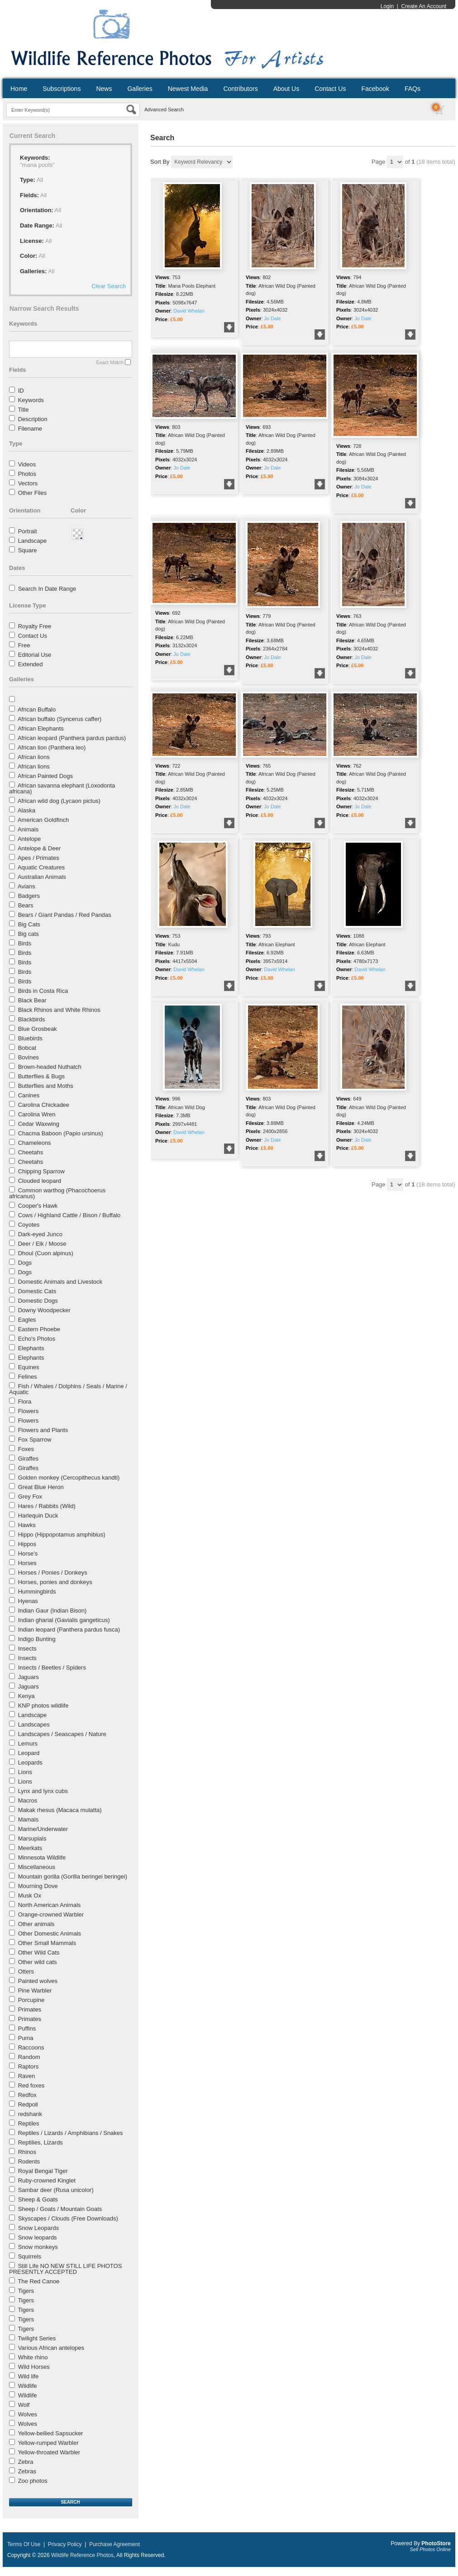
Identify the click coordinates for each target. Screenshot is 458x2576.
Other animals (36, 1924)
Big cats (28, 933)
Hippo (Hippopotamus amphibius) (61, 1534)
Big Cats (29, 924)
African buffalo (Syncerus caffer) (59, 719)
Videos (27, 464)
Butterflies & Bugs (41, 1076)
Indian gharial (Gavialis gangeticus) (64, 1620)
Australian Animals (42, 876)
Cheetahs (30, 1152)
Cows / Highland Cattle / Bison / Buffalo (69, 1215)
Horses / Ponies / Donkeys (52, 1572)
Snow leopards (37, 2237)
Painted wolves (37, 1981)
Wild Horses (34, 2366)
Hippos (27, 1544)
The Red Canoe (38, 2281)
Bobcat (27, 1047)
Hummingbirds (37, 1591)
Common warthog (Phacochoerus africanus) (57, 1193)
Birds (25, 943)
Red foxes (31, 2085)
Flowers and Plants (43, 1430)
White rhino (33, 2357)
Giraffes (28, 1458)
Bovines (28, 1057)
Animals (28, 829)
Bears (25, 905)
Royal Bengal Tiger (43, 2171)
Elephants (31, 1348)
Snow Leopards (38, 2228)
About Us (286, 88)
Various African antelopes (51, 2347)
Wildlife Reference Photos (82, 2555)
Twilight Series (37, 2338)
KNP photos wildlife (43, 1705)
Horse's (28, 1553)
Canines (29, 1095)
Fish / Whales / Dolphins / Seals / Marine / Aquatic (68, 1389)
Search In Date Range (47, 588)
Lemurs (28, 1743)
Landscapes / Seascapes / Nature (62, 1734)
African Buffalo (37, 709)
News (104, 88)
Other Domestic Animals (49, 1933)
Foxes (26, 1449)
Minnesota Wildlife (42, 1857)
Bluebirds (30, 1038)
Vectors (28, 483)
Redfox (27, 2095)
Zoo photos (33, 2480)
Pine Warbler (35, 1990)
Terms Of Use (23, 2544)
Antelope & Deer (39, 848)
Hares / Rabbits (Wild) (47, 1506)
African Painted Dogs (45, 776)
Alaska (26, 810)
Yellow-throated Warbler (49, 2452)
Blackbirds (31, 1019)
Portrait (27, 531)
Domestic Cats (37, 1291)
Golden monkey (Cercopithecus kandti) (69, 1477)
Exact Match (110, 362)
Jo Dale (272, 318)
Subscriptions (62, 88)
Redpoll (28, 2104)
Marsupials (32, 1838)
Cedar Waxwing (38, 1123)
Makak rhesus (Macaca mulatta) (60, 1810)
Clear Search (108, 286)
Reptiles (28, 2123)
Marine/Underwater (43, 1829)
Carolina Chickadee (43, 1104)
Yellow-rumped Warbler (48, 2442)
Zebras (27, 2471)
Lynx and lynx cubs (43, 1791)
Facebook (375, 88)
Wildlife (27, 2385)
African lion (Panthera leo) (52, 747)
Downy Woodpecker (44, 1310)
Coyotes (29, 1224)
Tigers (26, 2290)
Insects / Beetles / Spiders (52, 1667)
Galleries (139, 88)
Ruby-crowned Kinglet (47, 2180)
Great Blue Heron (41, 1487)
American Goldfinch (43, 819)
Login (387, 6)
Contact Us (330, 88)
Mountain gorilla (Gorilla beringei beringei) (72, 1876)
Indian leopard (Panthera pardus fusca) (69, 1629)
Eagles (27, 1319)
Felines (27, 1376)
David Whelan (188, 310)
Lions (25, 1772)
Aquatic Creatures (41, 867)
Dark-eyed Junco (40, 1234)
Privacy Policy (65, 2544)
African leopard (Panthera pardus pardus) (72, 738)
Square (27, 550)
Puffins (27, 2028)
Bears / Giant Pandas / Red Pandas (64, 914)
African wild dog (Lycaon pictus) (59, 800)
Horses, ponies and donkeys (55, 1582)
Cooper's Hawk (38, 1205)
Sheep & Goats (38, 2199)
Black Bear (32, 1000)
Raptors (28, 2066)
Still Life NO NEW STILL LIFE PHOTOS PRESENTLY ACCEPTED (65, 2269)
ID (21, 390)
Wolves (27, 2414)
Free (24, 645)
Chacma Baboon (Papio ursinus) (60, 1133)
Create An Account (423, 6)
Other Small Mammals (47, 1943)
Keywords (31, 400)
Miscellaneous (36, 1867)
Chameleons (34, 1142)
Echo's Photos (37, 1338)
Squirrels (29, 2256)
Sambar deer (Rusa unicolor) (56, 2190)
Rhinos (27, 2152)
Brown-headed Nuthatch (49, 1066)
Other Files (32, 492)
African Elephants (41, 728)
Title (23, 409)
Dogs (25, 1262)
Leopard (29, 1753)
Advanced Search (164, 109)
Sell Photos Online (430, 2549)
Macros (28, 1800)
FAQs (412, 88)
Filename (30, 428)
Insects (27, 1648)
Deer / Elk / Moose (42, 1243)
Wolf (24, 2404)
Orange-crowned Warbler (51, 1914)
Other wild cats (37, 1962)
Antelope (29, 838)
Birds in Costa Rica (43, 990)
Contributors (240, 88)
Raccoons (31, 2047)
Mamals (28, 1819)
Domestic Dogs (38, 1300)
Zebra (25, 2461)
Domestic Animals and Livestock (60, 1281)
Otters (26, 1971)
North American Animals (49, 1905)
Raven (26, 2076)
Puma (25, 2038)
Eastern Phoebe (39, 1329)
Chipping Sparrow (41, 1171)
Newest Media (188, 88)
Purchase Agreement (114, 2544)
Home (18, 88)
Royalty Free (35, 626)
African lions (34, 757)
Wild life (28, 2376)
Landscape (32, 540)
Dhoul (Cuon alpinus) (45, 1253)
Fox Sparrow (35, 1439)
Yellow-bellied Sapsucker (50, 2433)
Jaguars (28, 1677)
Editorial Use (35, 654)
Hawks (27, 1525)
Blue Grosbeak (37, 1028)
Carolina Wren (37, 1114)
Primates (29, 2009)
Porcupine (31, 2000)
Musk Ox (29, 1895)
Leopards (30, 1762)
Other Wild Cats (39, 1952)
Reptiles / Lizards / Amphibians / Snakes (70, 2133)
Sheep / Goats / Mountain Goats (60, 2209)
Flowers (28, 1411)
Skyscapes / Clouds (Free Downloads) (68, 2218)
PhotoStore (436, 2543)
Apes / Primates (38, 857)
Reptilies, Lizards (40, 2142)
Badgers (29, 895)
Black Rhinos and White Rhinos (59, 1009)
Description (33, 419)
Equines (28, 1367)
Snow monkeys (38, 2247)
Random (29, 2057)
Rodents (29, 2161)
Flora (25, 1401)
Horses (27, 1563)
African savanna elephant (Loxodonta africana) (62, 788)
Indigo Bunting (37, 1639)
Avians (26, 886)
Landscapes (34, 1724)
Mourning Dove (38, 1886)
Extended (30, 664)
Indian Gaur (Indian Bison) (52, 1610)
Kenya (26, 1696)
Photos (27, 473)
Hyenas (28, 1601)
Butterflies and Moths (45, 1085)
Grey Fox (30, 1496)
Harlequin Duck (38, 1515)
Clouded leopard (39, 1180)
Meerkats (30, 1848)
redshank (30, 2114)
